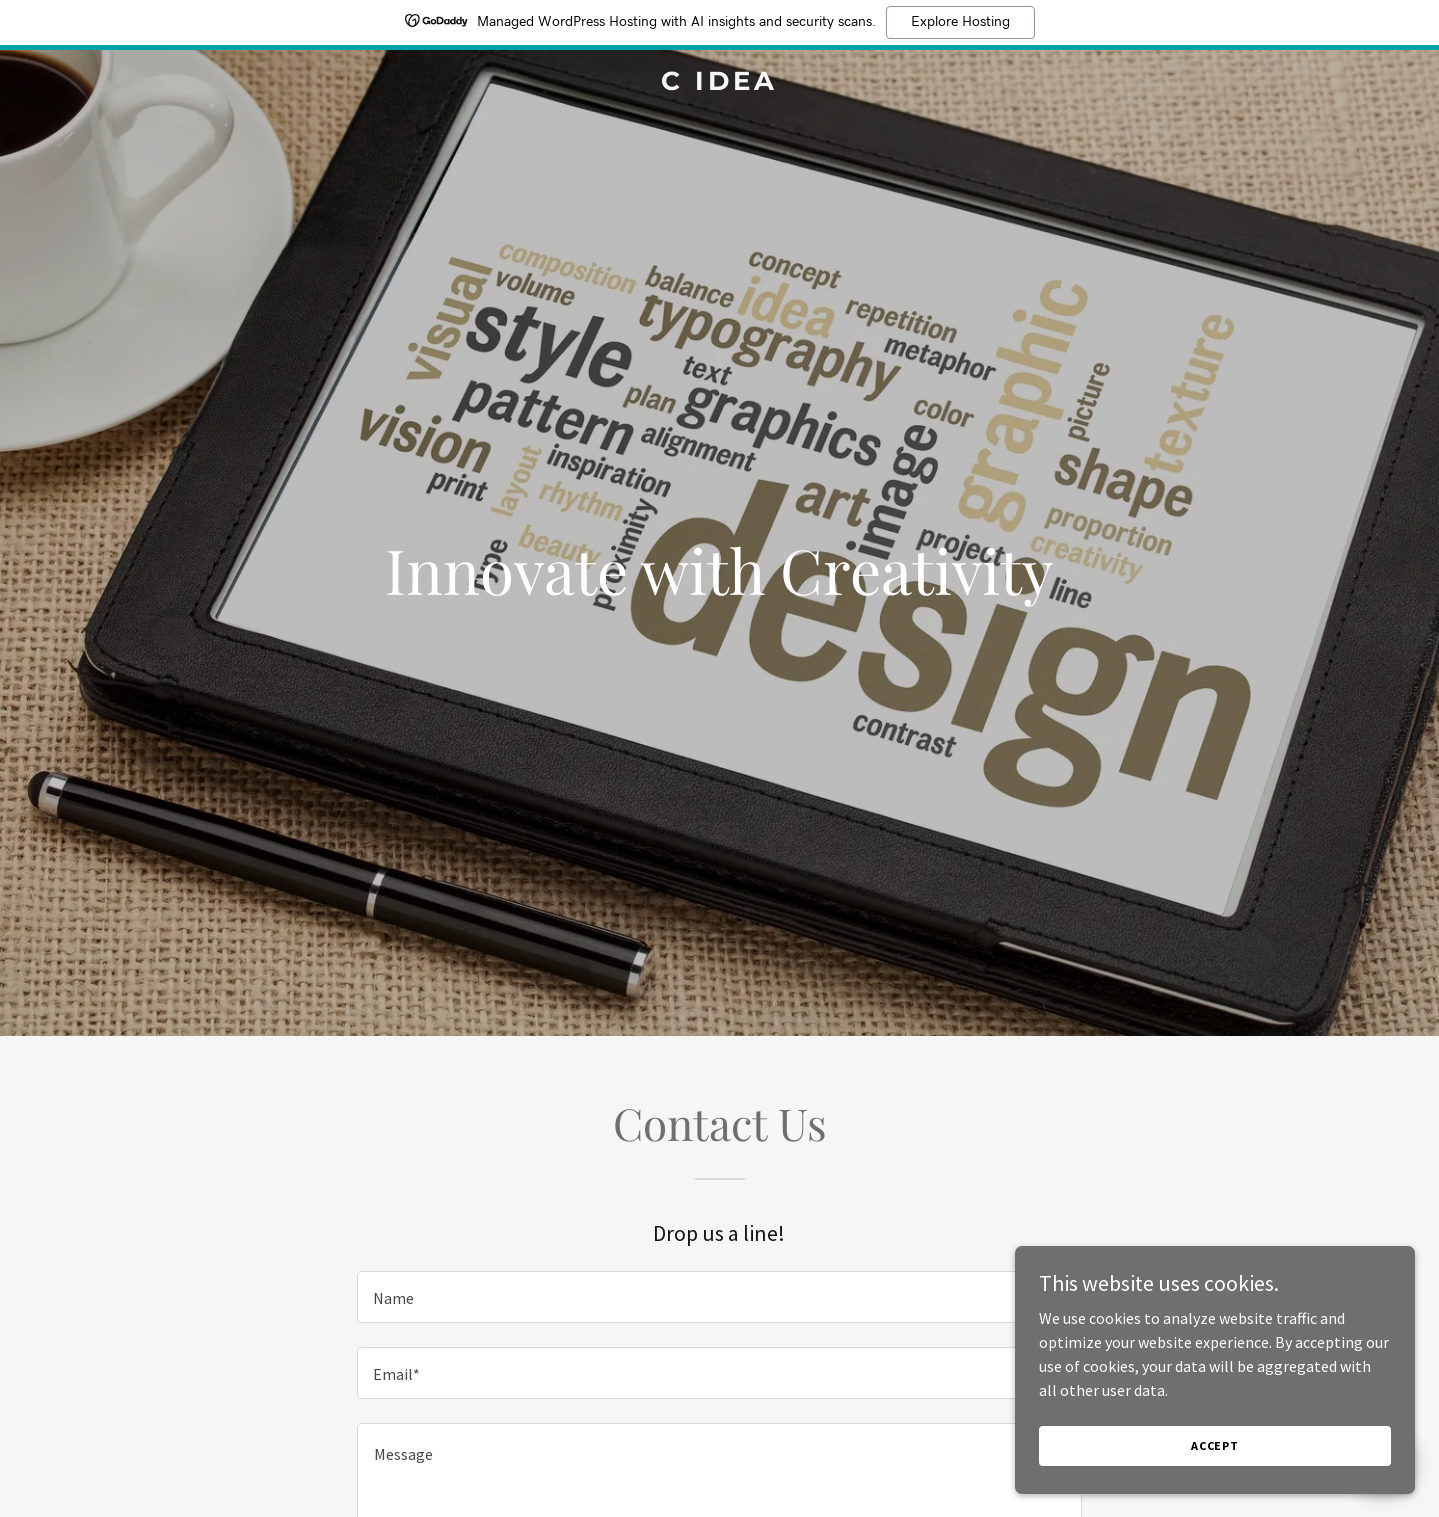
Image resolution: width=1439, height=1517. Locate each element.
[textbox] (719, 1297)
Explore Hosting (960, 22)
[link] (720, 84)
